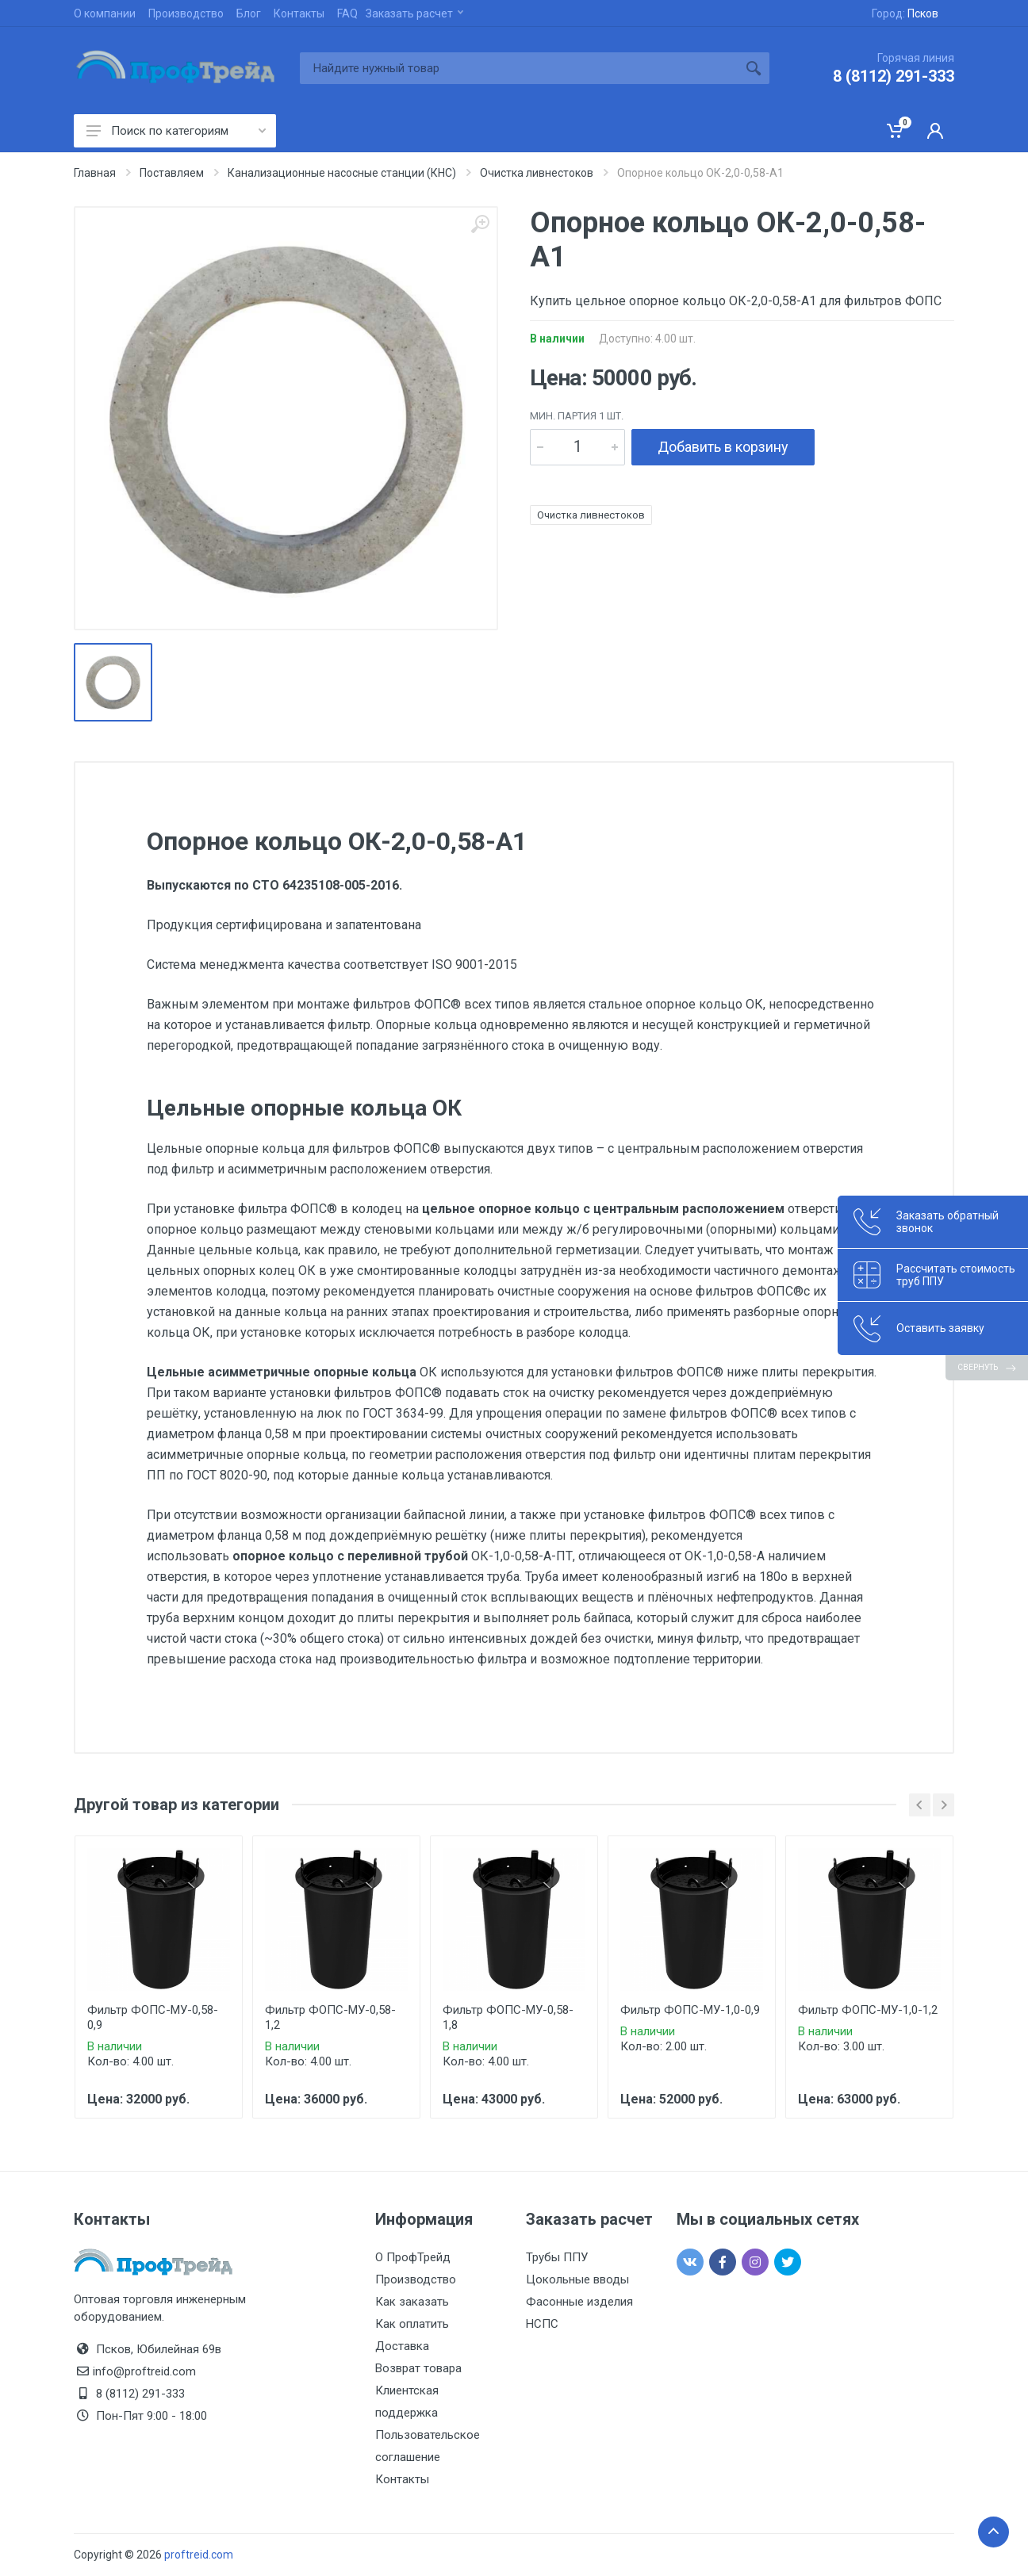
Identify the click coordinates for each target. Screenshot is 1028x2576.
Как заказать (412, 2302)
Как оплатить (412, 2324)
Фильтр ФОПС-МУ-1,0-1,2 (868, 2010)
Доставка (402, 2346)
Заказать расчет (414, 13)
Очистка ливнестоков (591, 515)
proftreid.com (198, 2554)
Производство (186, 13)
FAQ (347, 13)
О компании (105, 13)
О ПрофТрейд (413, 2257)
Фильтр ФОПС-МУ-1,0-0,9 (690, 2010)
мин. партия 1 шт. (576, 416)
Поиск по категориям (176, 131)
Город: (905, 13)
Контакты (299, 13)
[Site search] (519, 68)
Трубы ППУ (557, 2257)
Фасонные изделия (579, 2302)
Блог (248, 13)
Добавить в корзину (723, 446)
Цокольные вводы (577, 2279)
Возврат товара (418, 2368)
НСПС (542, 2324)
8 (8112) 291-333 (893, 76)
